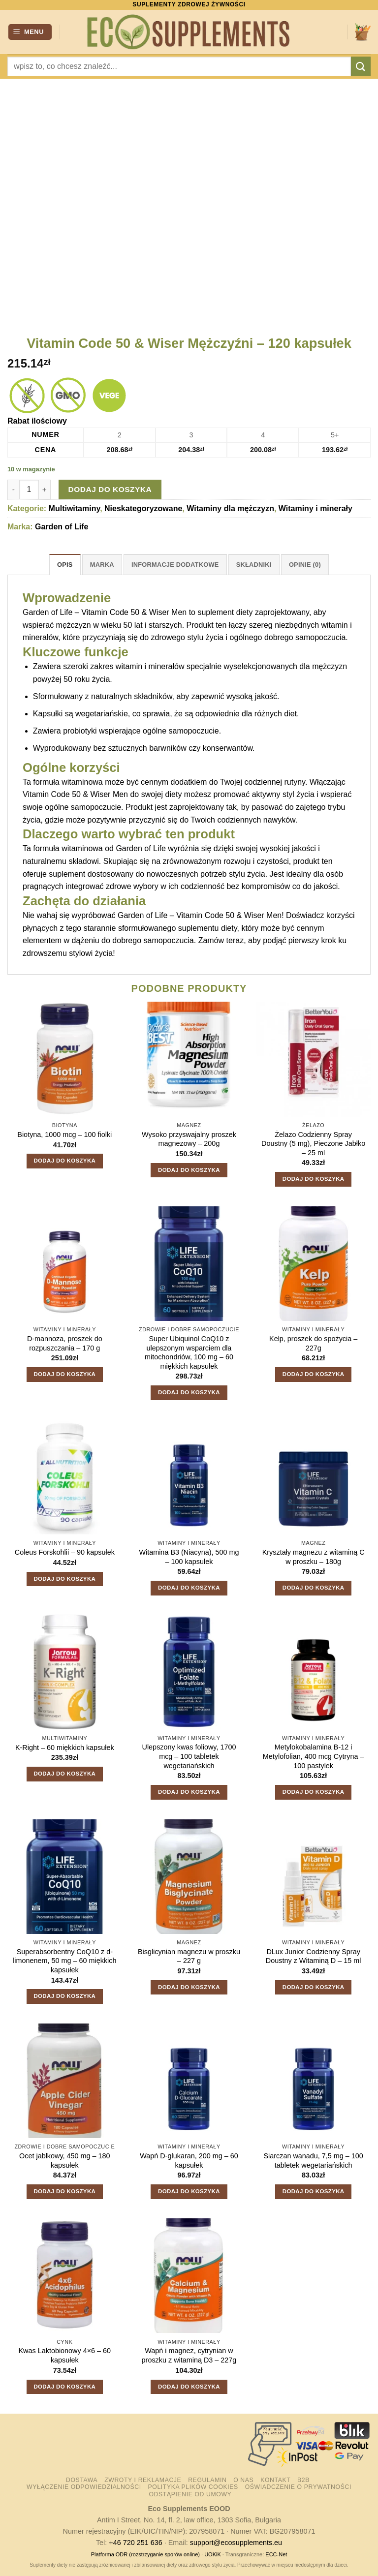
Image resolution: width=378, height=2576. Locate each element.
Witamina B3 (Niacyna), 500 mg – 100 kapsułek (189, 1556)
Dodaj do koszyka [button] (64, 1161)
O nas (243, 2480)
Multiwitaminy (74, 508)
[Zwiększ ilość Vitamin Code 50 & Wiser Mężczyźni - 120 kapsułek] (45, 489)
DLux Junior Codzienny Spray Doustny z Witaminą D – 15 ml (313, 1956)
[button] (30, 32)
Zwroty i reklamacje (142, 2480)
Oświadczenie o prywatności (298, 2487)
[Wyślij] (361, 66)
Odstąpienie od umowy (190, 2494)
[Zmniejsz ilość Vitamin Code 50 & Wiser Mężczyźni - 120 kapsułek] (13, 489)
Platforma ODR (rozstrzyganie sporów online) (145, 2554)
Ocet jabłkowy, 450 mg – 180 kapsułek (64, 2160)
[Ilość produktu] (29, 489)
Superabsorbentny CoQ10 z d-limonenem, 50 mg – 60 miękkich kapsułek (64, 1961)
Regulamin (207, 2480)
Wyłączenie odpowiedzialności (84, 2487)
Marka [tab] (102, 564)
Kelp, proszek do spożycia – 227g (313, 1343)
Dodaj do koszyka (110, 489)
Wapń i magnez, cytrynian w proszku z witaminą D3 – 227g (189, 2355)
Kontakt (275, 2480)
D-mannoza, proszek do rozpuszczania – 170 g (64, 1343)
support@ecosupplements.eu (236, 2542)
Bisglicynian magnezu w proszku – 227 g (189, 1956)
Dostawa (81, 2480)
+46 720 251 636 (135, 2542)
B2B (303, 2480)
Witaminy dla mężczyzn (230, 508)
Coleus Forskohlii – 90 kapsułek (65, 1552)
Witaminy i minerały (315, 508)
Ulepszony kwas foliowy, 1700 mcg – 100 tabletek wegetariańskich (189, 1756)
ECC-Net (276, 2554)
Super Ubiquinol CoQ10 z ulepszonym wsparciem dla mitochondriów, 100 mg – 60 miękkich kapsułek (189, 1352)
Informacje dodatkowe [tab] (175, 564)
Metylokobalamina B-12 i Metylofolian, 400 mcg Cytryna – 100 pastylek (313, 1756)
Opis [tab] (65, 564)
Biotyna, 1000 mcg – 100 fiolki (64, 1134)
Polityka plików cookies (193, 2487)
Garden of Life (61, 526)
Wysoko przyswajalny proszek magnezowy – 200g (189, 1139)
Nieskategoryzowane (143, 508)
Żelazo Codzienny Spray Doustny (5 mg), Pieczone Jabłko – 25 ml (313, 1144)
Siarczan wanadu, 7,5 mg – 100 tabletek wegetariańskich (313, 2160)
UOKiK (212, 2554)
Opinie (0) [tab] (305, 564)
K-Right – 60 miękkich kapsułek (64, 1747)
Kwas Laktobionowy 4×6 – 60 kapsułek (65, 2355)
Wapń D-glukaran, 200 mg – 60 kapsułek (189, 2160)
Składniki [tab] (254, 564)
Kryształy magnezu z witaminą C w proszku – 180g (313, 1556)
